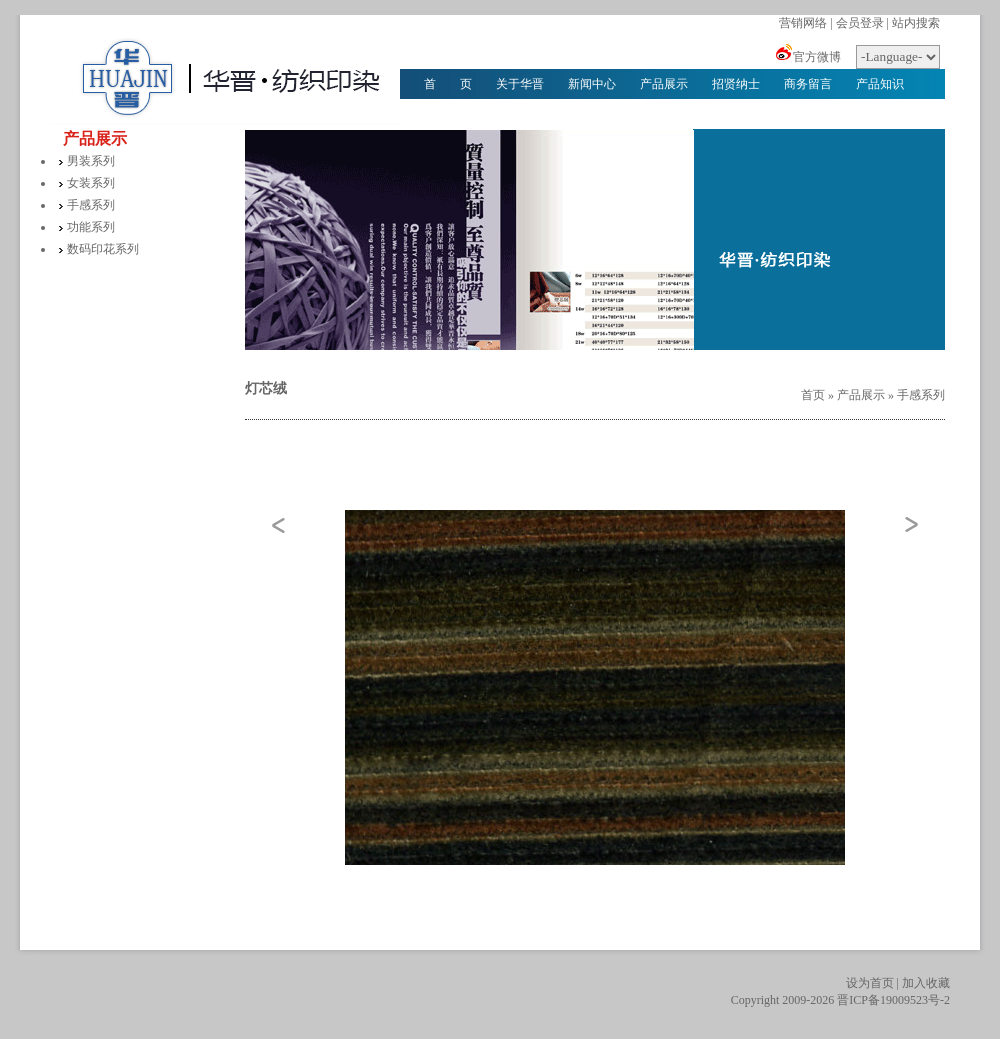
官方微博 (817, 57)
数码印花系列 (103, 249)
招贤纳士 (736, 84)
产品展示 (664, 84)
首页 (813, 395)
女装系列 (91, 183)
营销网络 (803, 23)
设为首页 (870, 983)
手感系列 (91, 205)
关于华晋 (520, 84)
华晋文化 (448, 114)
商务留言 (808, 84)
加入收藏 (926, 983)
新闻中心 (592, 84)
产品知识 (880, 84)
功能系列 (91, 227)
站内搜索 (916, 23)
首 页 (448, 84)
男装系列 (91, 161)
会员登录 (860, 23)
